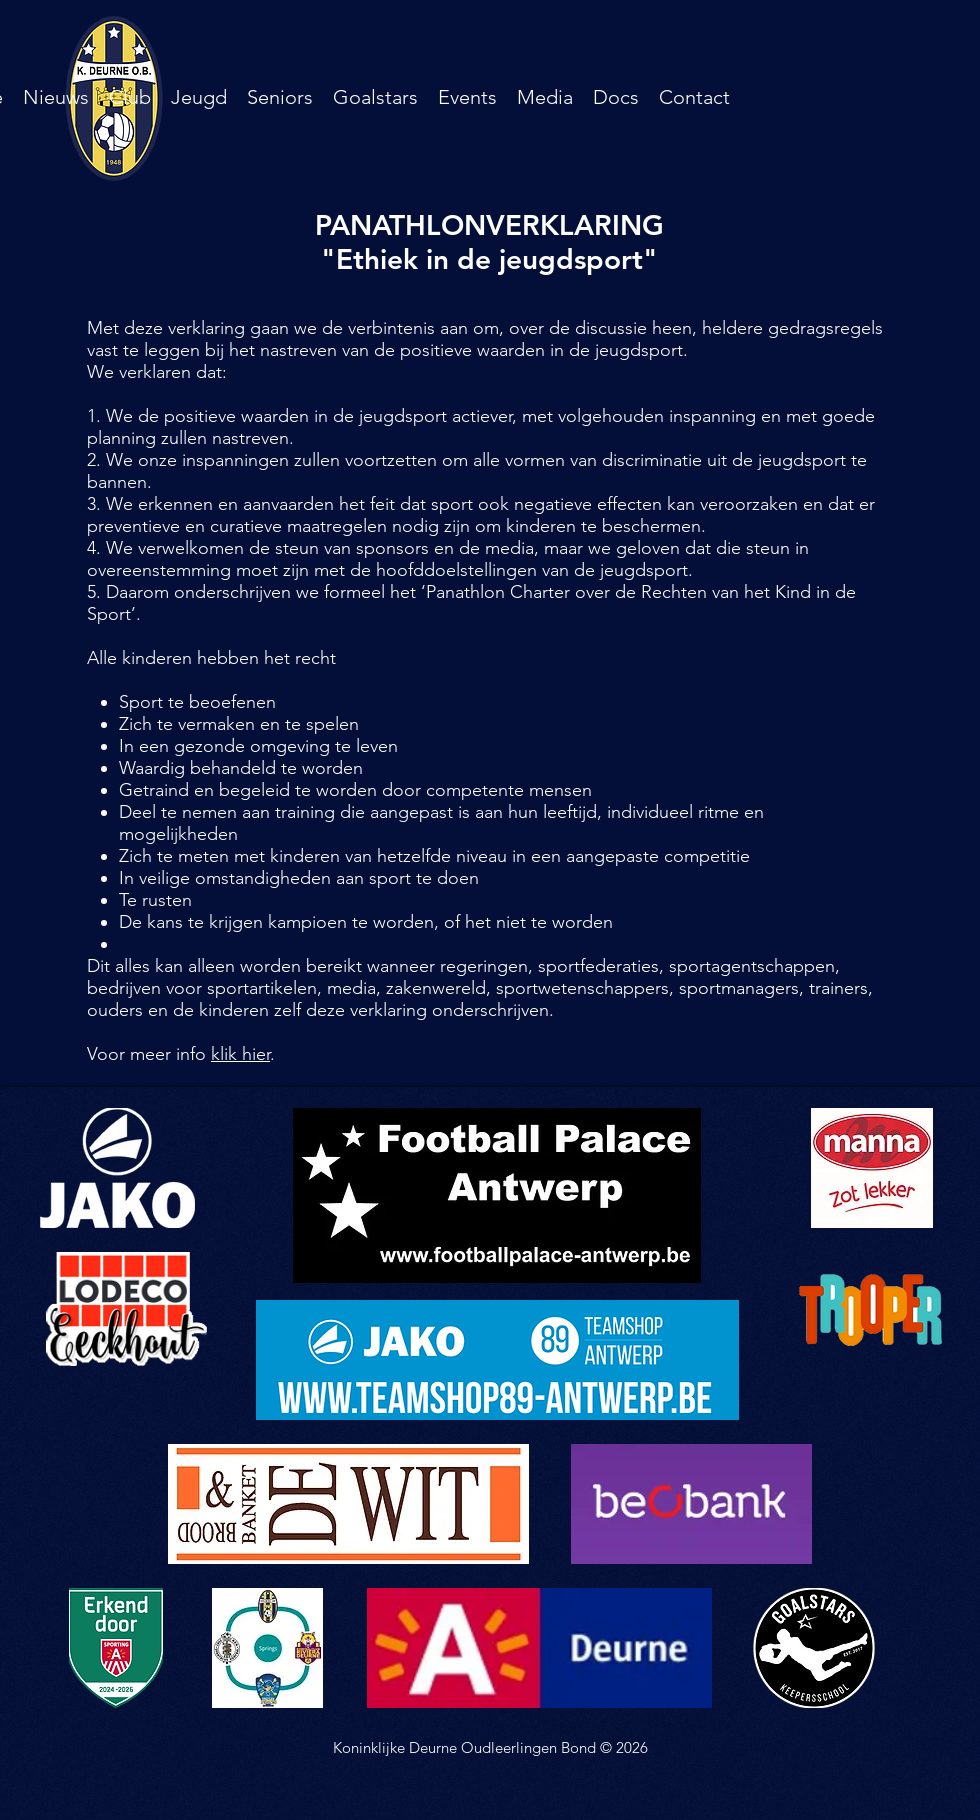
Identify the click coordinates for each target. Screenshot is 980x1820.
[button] (130, 97)
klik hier (240, 1054)
